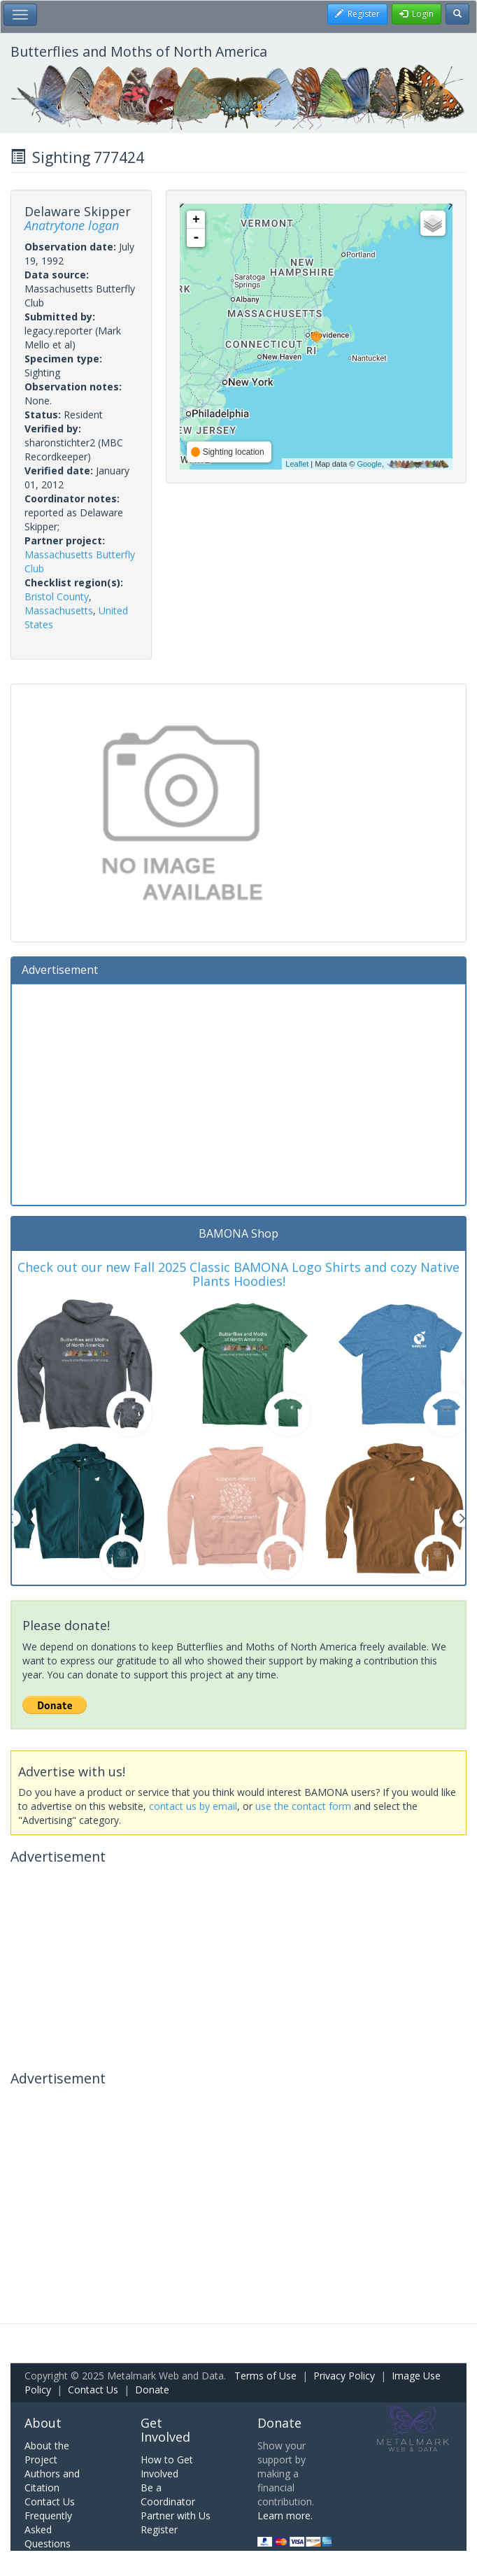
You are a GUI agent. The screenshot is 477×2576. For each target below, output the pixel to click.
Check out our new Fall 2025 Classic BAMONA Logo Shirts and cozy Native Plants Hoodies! (238, 1274)
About (43, 2422)
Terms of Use (265, 2375)
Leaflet (296, 464)
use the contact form (303, 1806)
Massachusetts (58, 610)
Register (159, 2529)
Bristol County (56, 596)
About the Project (46, 2452)
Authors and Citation (52, 2480)
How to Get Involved (167, 2466)
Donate (152, 2389)
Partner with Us (176, 2515)
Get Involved (165, 2429)
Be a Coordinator (168, 2494)
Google (369, 464)
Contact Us (93, 2389)
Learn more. (285, 2515)
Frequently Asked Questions (48, 2529)
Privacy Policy (344, 2375)
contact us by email (193, 1806)
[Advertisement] (238, 1093)
